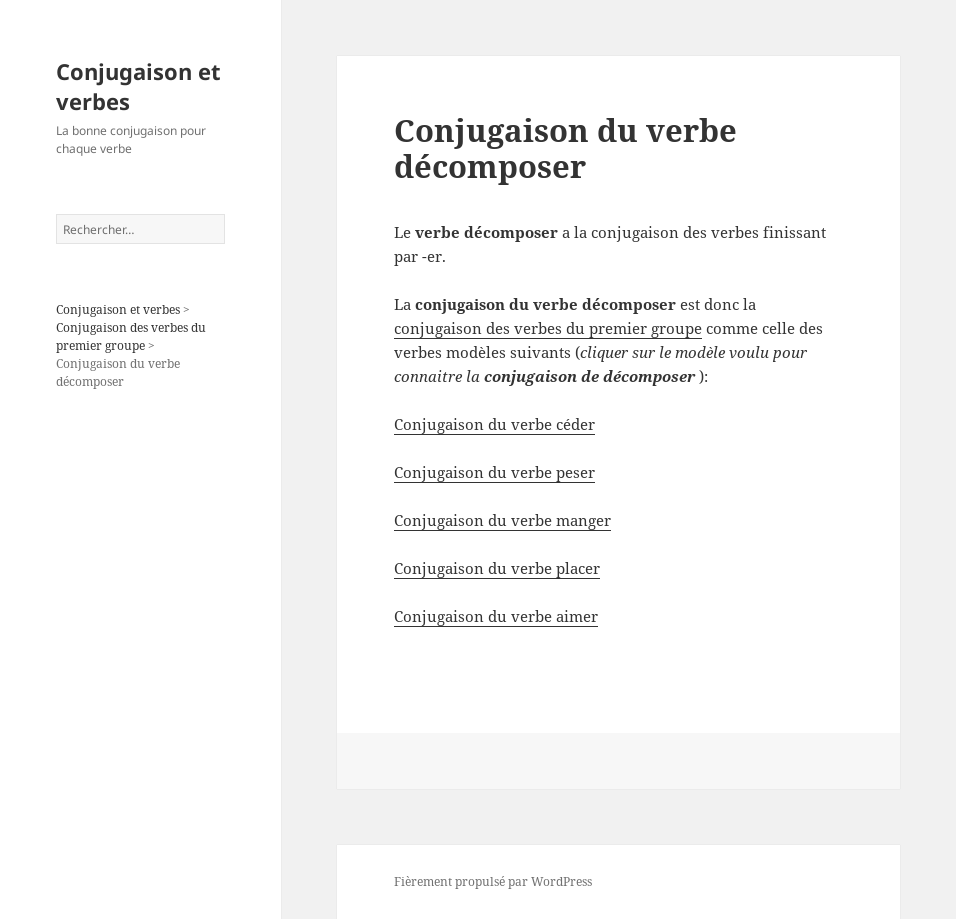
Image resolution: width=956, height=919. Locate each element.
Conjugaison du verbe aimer (496, 616)
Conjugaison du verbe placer (497, 568)
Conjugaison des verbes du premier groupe (131, 336)
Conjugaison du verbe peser (494, 472)
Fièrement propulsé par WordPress (493, 881)
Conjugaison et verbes (138, 86)
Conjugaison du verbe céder (494, 424)
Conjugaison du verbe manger (502, 520)
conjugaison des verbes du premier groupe (548, 328)
